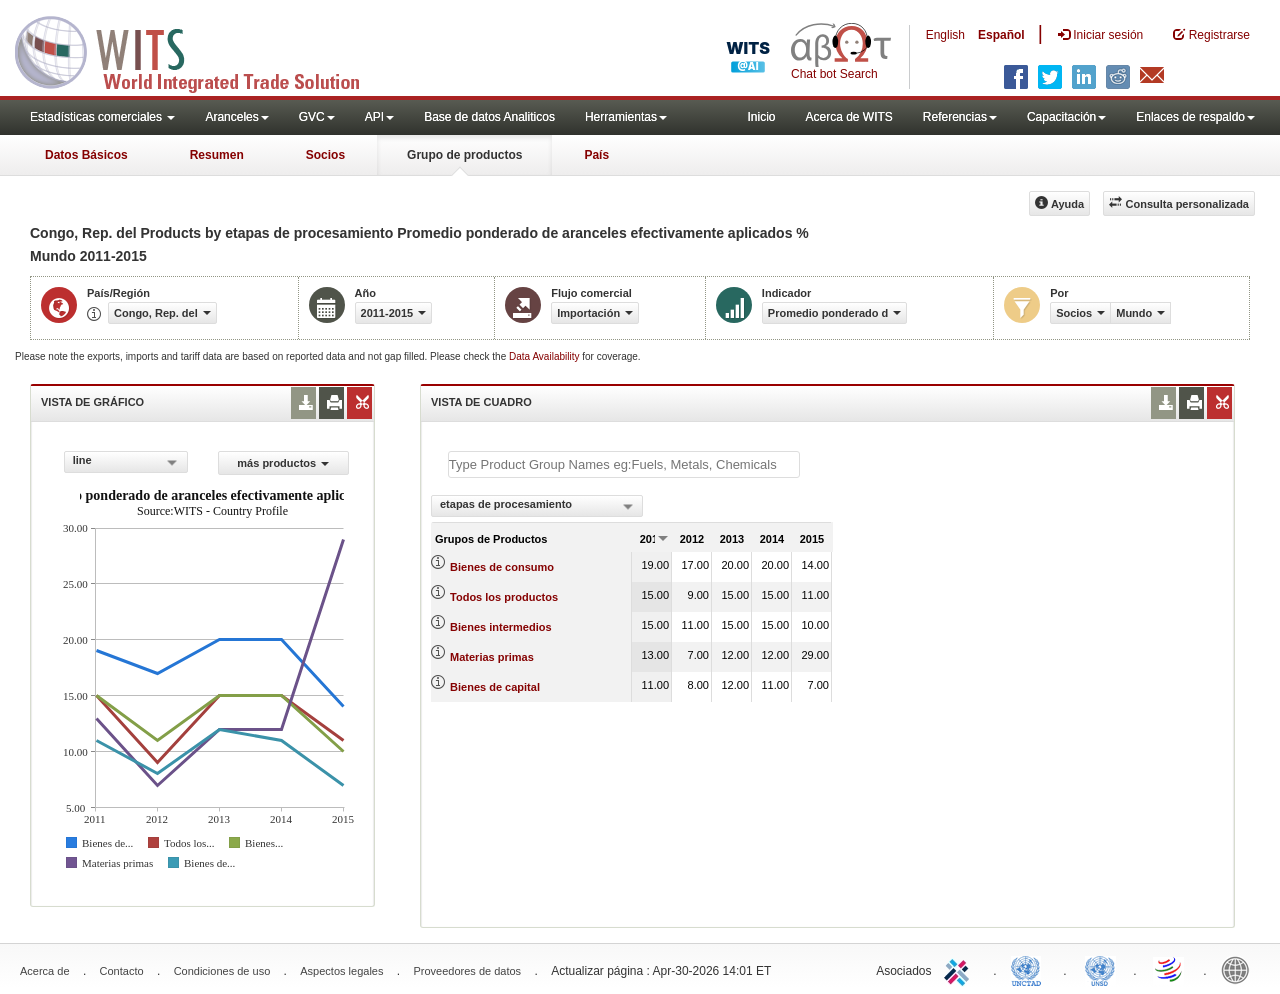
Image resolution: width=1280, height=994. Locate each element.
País (596, 155)
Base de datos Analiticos (489, 117)
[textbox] (624, 464)
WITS (200, 50)
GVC (317, 117)
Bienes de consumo (502, 567)
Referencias (960, 117)
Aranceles (236, 117)
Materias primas (492, 657)
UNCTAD (1030, 969)
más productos (283, 463)
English (945, 35)
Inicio (761, 117)
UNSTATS (1100, 969)
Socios (325, 155)
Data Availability (545, 356)
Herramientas (626, 117)
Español (1001, 35)
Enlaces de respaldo (1195, 117)
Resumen (217, 155)
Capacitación (1066, 117)
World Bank (1240, 969)
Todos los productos (504, 597)
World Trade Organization (1170, 969)
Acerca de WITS (848, 117)
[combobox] (126, 462)
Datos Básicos (86, 155)
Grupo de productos (464, 155)
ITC (960, 969)
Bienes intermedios (500, 627)
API (379, 117)
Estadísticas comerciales (102, 117)
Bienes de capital (495, 687)
